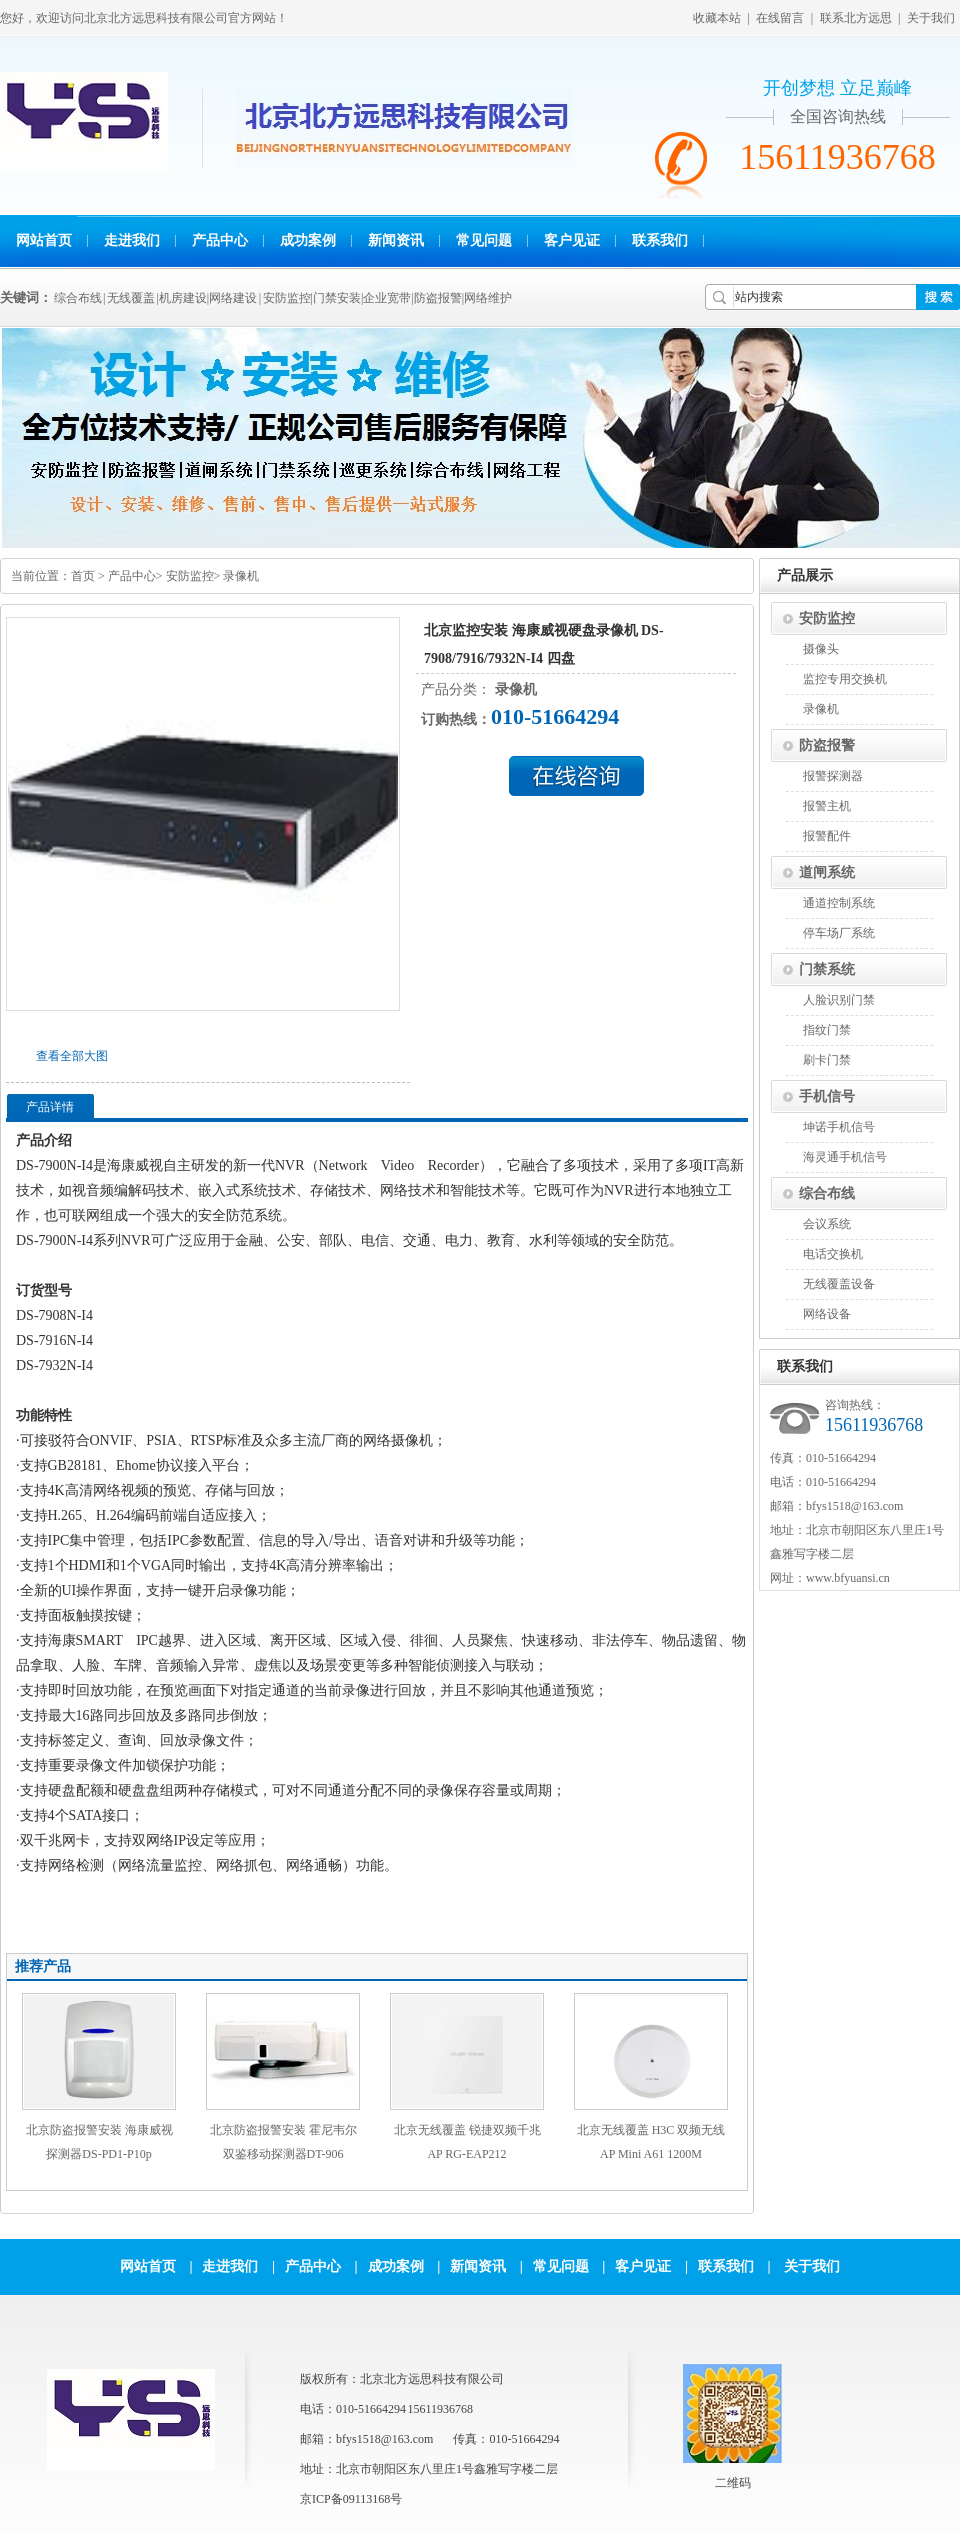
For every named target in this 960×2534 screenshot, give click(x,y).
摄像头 (821, 649)
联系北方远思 (856, 18)
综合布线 (827, 1193)
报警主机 (827, 806)
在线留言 (780, 18)
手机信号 (827, 1096)
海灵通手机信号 (845, 1157)
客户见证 (572, 240)
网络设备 (827, 1314)
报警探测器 (833, 776)
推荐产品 (43, 1966)
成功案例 (308, 240)
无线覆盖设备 (839, 1284)
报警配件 (827, 836)
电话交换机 (833, 1254)
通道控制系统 (839, 903)
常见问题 (484, 240)
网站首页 (44, 240)
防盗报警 (827, 745)
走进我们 (132, 240)
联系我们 (660, 240)
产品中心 (220, 240)
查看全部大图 (72, 1056)
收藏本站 (717, 18)
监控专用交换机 (845, 679)
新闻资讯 (396, 240)
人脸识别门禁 (839, 1000)
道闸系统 (827, 872)
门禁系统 (827, 969)
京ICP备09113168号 (351, 2499)
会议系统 (827, 1224)
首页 (83, 576)
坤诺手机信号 (839, 1127)
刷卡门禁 (827, 1060)
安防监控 (190, 576)
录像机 (241, 576)
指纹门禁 (827, 1030)
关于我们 (931, 18)
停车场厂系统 (839, 933)
